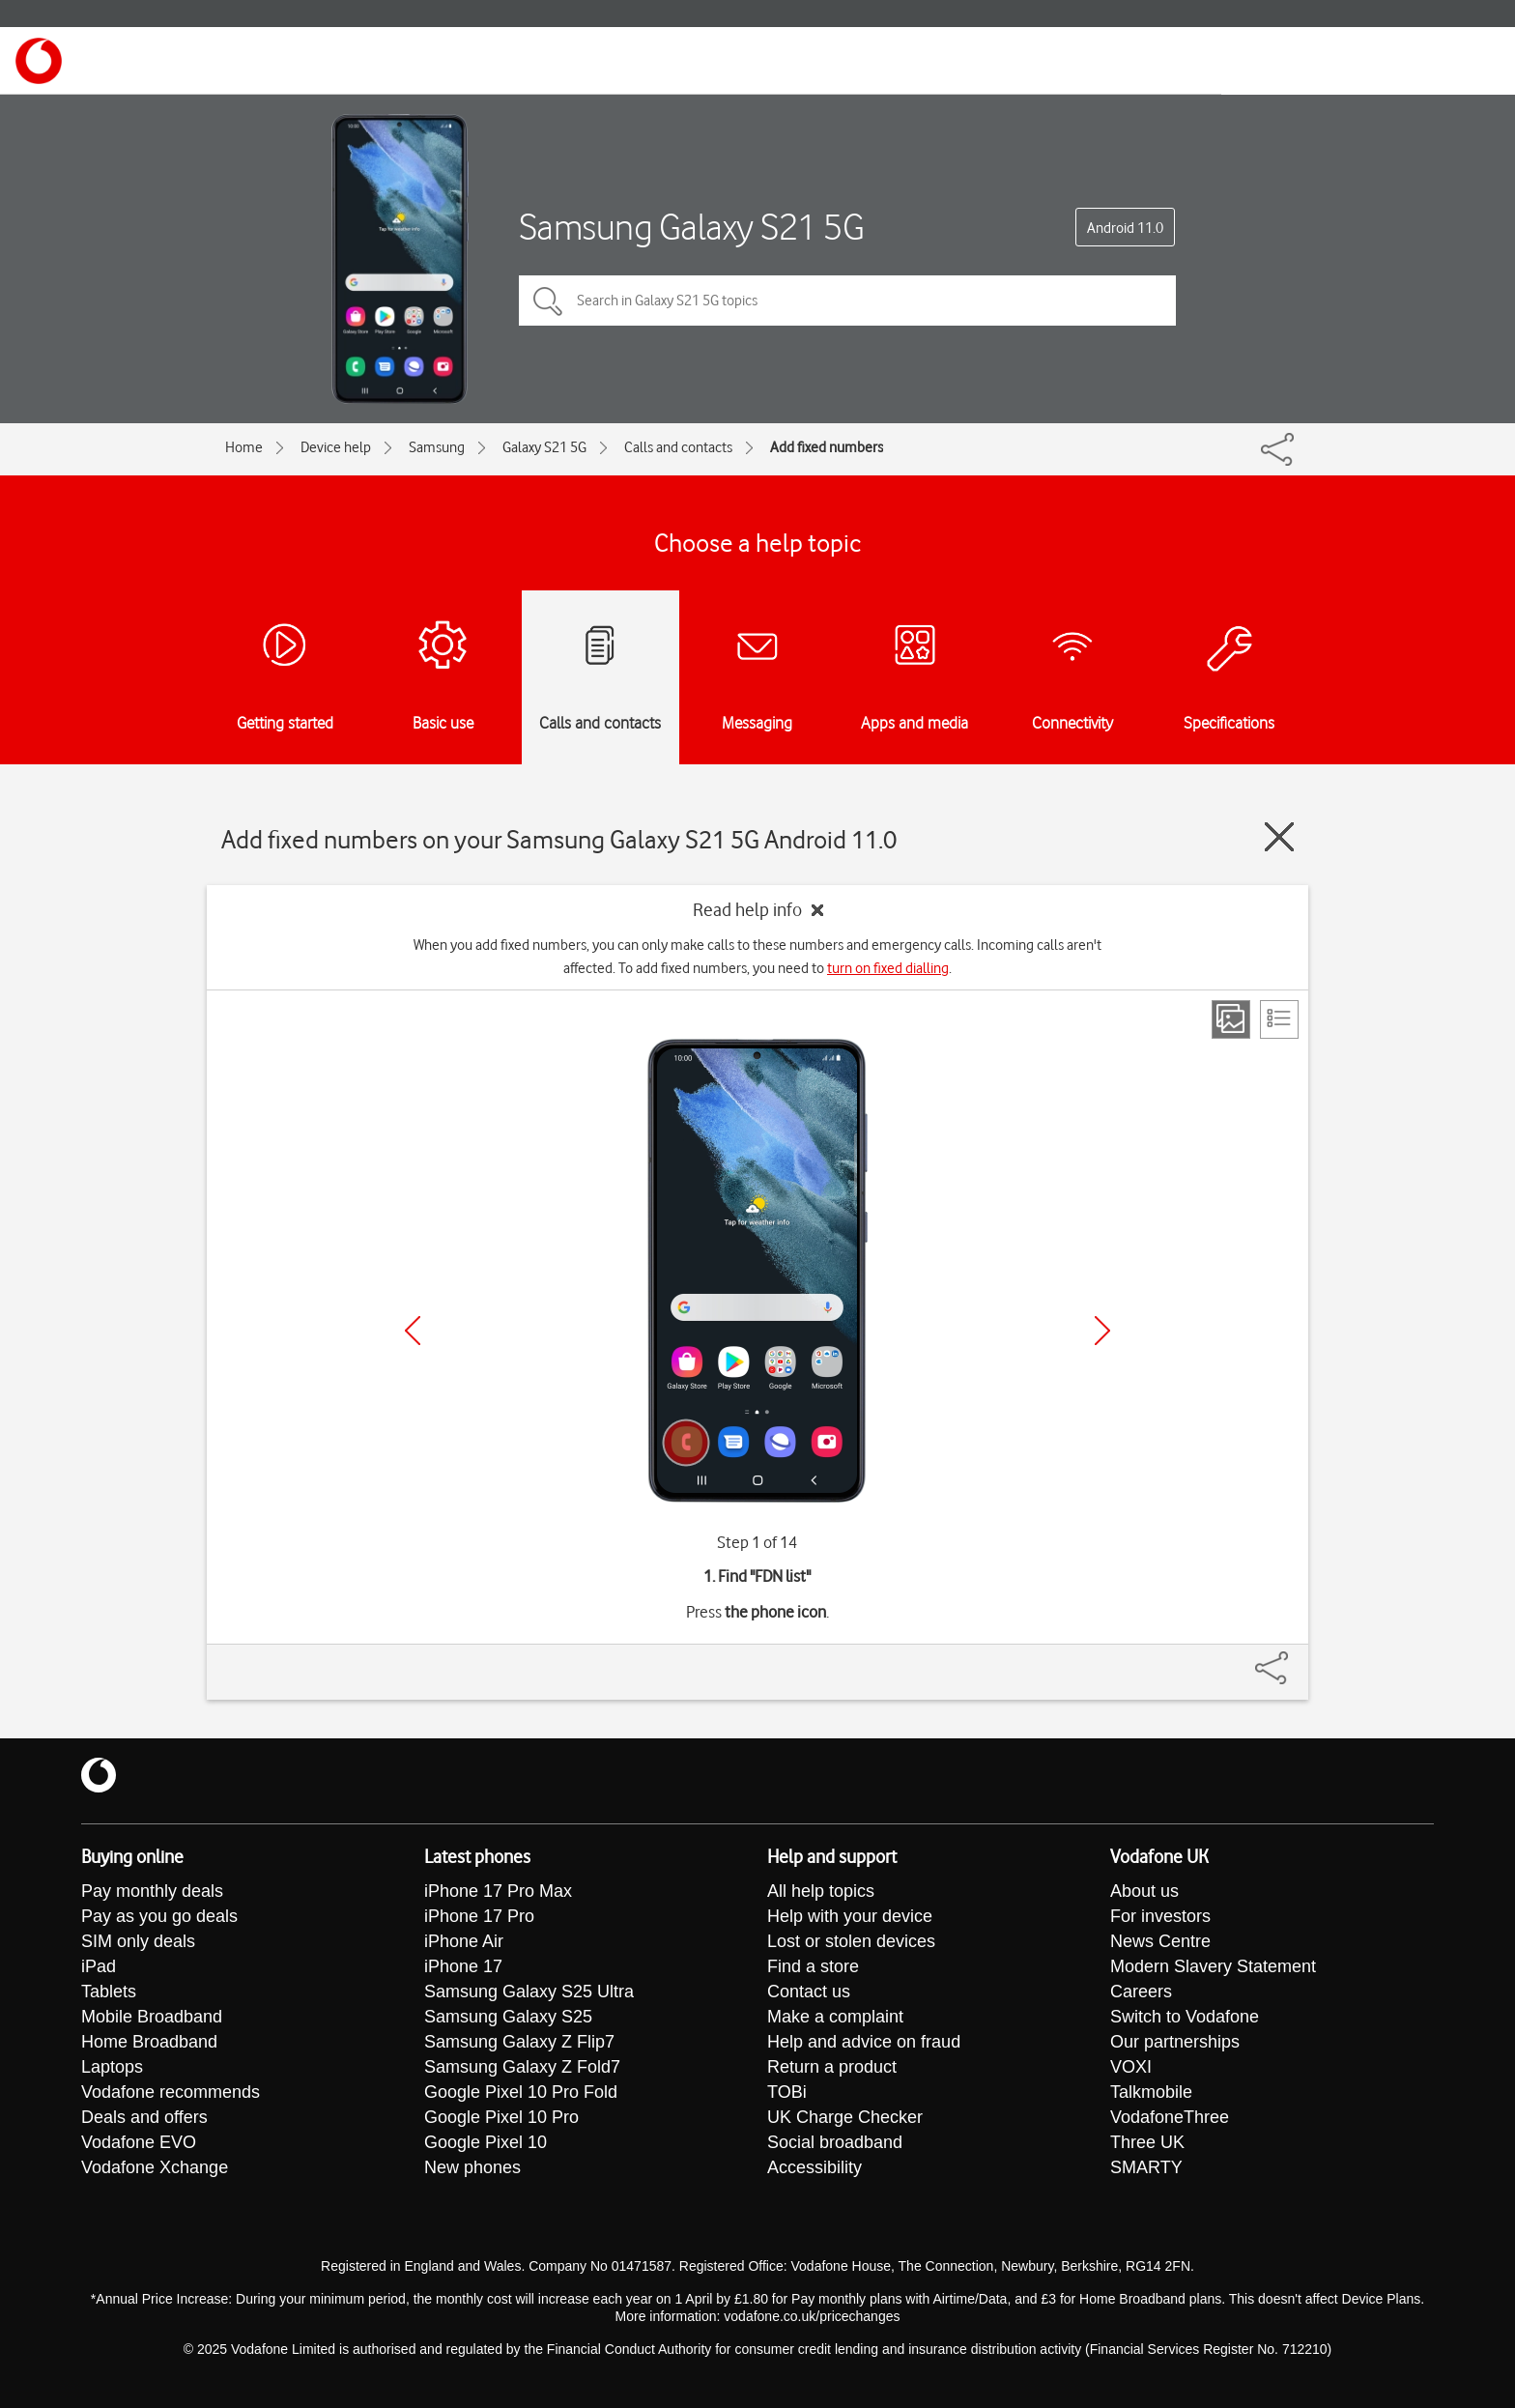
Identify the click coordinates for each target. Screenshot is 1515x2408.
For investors (1160, 1916)
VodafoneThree (1169, 2117)
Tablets (108, 1991)
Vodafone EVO (138, 2142)
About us (1144, 1891)
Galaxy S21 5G (544, 447)
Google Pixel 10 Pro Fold (520, 2092)
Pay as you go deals (159, 1916)
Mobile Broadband (151, 2016)
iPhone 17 (463, 1966)
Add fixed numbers (826, 447)
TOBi (787, 2092)
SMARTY (1146, 2167)
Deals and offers (144, 2117)
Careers (1141, 1991)
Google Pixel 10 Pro (501, 2117)
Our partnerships (1175, 2041)
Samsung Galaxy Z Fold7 (522, 2067)
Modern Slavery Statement (1213, 1966)
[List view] (1279, 1019)
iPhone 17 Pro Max (498, 1891)
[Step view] (1231, 1019)
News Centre (1160, 1941)
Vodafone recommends (170, 2092)
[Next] (1102, 1330)
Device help (335, 447)
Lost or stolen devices (851, 1941)
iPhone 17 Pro (479, 1916)
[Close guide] (1279, 836)
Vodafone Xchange (154, 2167)
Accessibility (814, 2167)
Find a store (813, 1966)
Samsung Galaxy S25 (508, 2016)
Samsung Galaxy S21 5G (692, 226)
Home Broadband (149, 2041)
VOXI (1131, 2067)
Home (244, 447)
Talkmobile (1151, 2092)
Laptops (112, 2067)
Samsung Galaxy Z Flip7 (519, 2041)
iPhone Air (463, 1941)
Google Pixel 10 (485, 2142)
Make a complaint (835, 2016)
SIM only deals (138, 1941)
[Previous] (412, 1330)
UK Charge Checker (845, 2117)
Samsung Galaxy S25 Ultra (529, 1991)
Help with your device (849, 1916)
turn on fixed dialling (888, 968)
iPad (98, 1966)
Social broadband (834, 2142)
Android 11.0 (1125, 228)
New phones (472, 2167)
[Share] (1294, 1658)
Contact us (808, 1991)
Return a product (832, 2067)
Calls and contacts (678, 447)
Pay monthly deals (152, 1891)
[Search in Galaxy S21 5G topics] (847, 300)
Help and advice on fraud (863, 2041)
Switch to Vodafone (1184, 2016)
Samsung (437, 447)
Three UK (1147, 2142)
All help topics (820, 1891)
